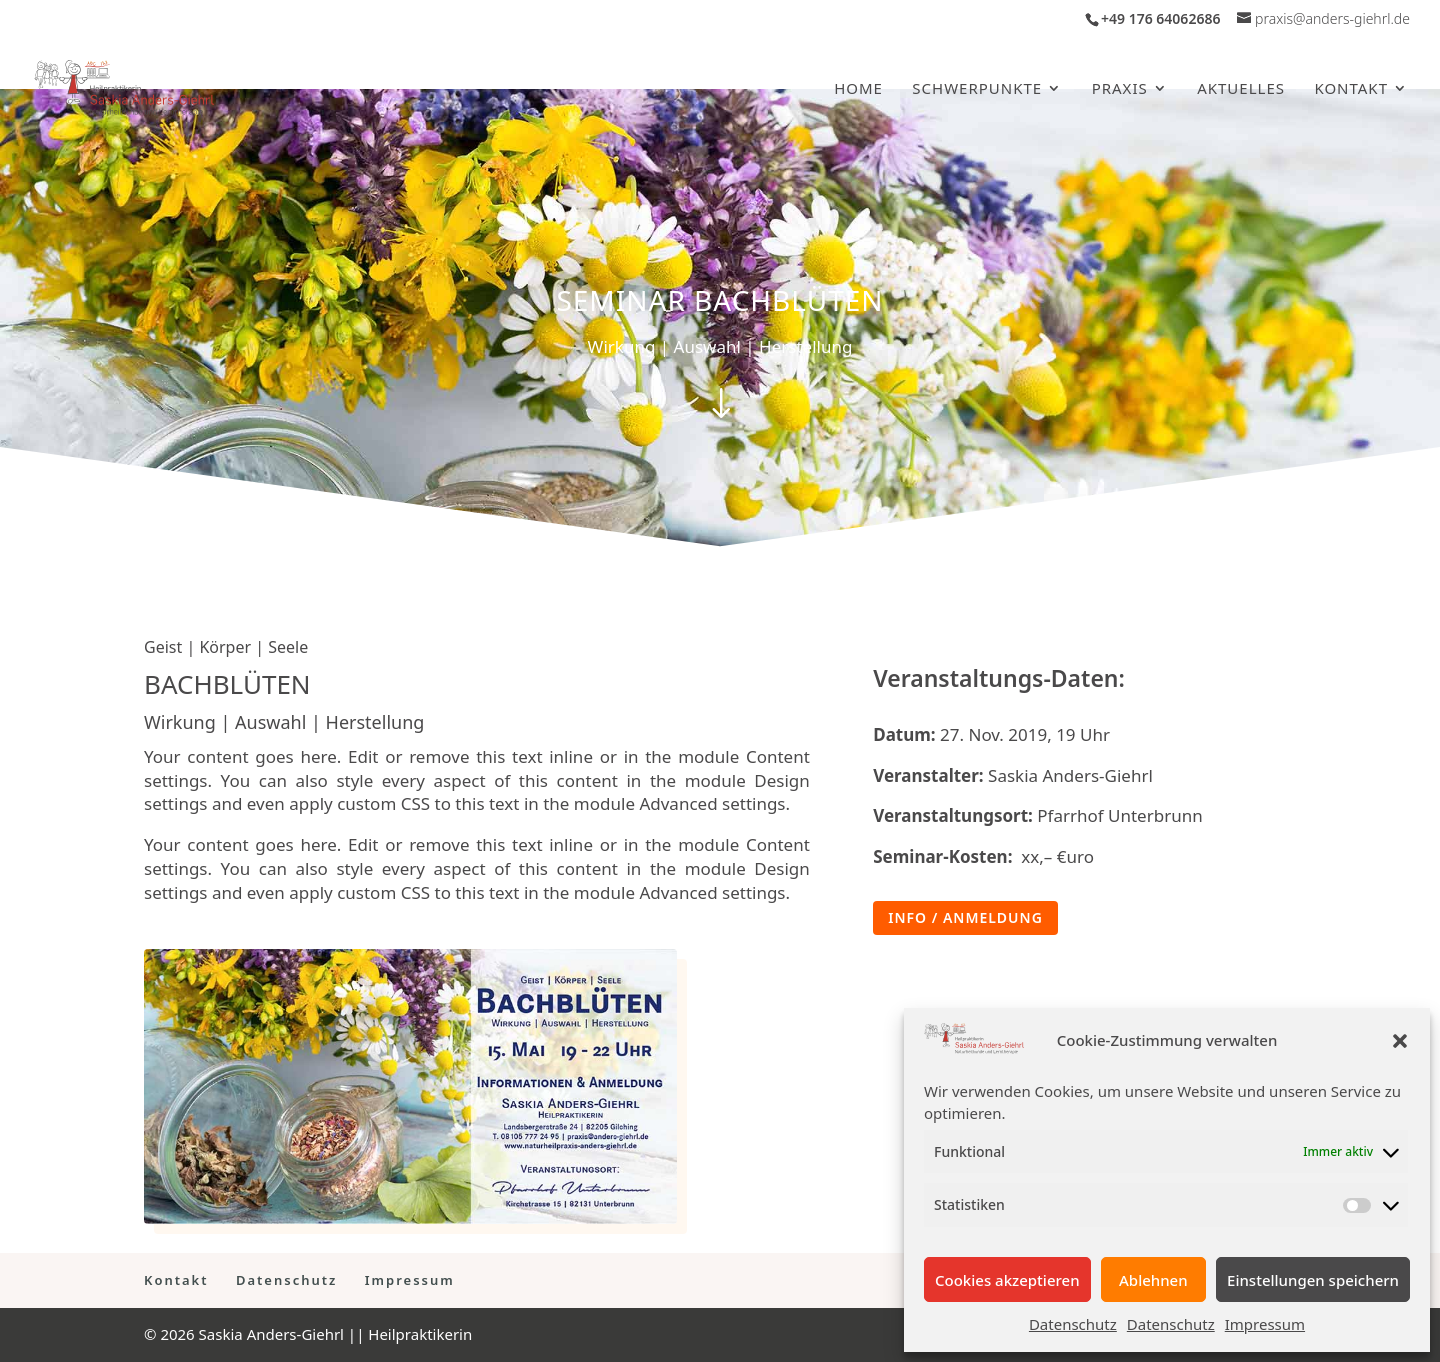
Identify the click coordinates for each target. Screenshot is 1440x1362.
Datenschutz (1073, 1324)
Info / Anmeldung (965, 917)
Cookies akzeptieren (1007, 1280)
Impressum (1265, 1324)
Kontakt (1351, 89)
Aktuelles (1241, 89)
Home (858, 89)
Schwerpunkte (977, 89)
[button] (1400, 1041)
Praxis (1120, 89)
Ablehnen (1153, 1280)
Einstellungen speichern (1313, 1280)
